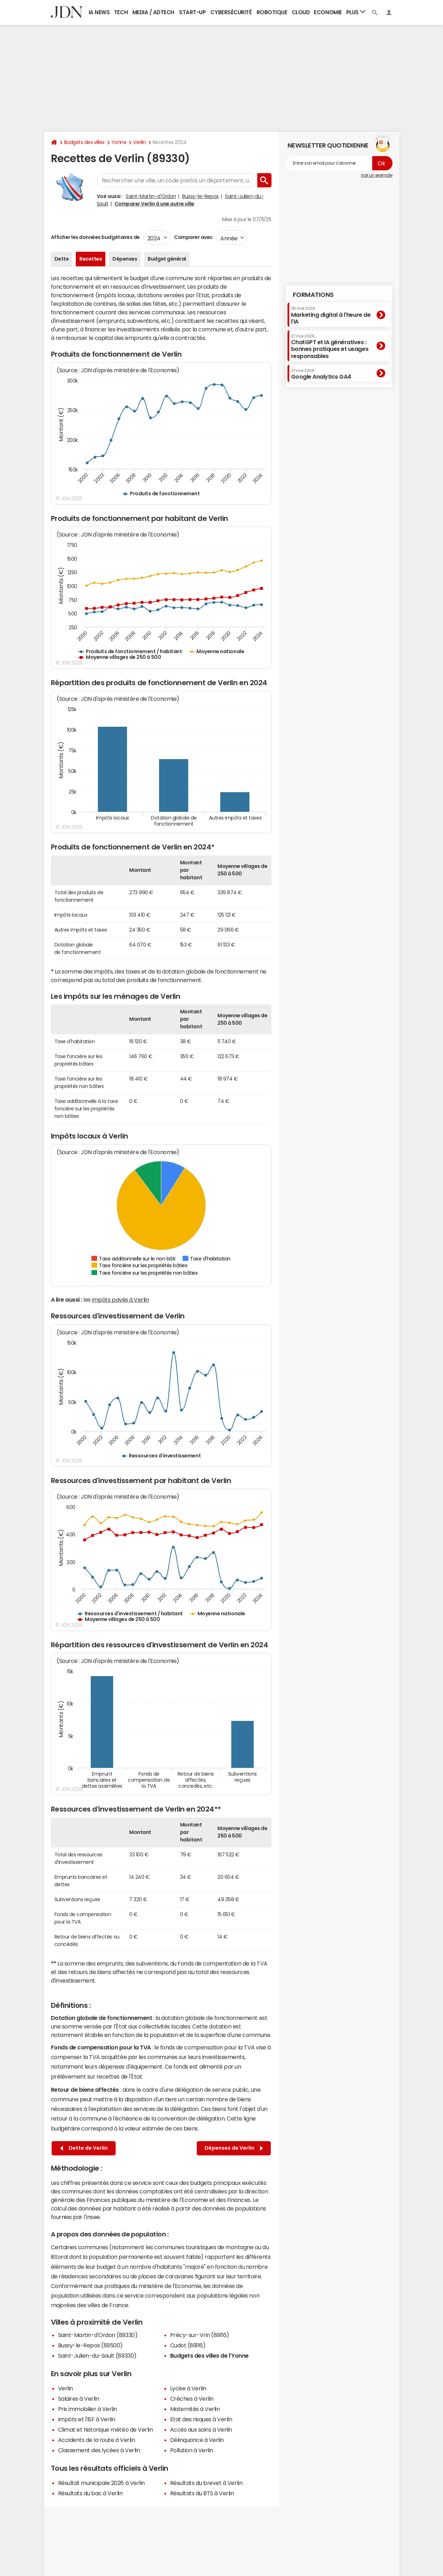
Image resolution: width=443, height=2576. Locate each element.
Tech (121, 12)
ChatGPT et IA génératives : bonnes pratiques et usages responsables (330, 346)
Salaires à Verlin (78, 2398)
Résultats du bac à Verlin (90, 2493)
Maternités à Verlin (195, 2409)
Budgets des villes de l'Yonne (209, 2355)
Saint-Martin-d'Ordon (151, 196)
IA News (99, 12)
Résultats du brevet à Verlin (206, 2483)
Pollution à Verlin (191, 2450)
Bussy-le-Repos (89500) (90, 2345)
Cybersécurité (231, 12)
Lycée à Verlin (188, 2388)
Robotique (272, 12)
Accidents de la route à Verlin (96, 2440)
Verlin (139, 142)
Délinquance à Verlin (197, 2440)
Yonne (119, 142)
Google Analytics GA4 (321, 374)
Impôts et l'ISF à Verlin (86, 2419)
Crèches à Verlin (191, 2398)
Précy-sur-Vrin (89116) (199, 2335)
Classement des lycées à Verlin (99, 2450)
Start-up (192, 12)
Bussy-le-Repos (200, 196)
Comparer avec (193, 237)
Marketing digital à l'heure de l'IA (331, 315)
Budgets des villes (84, 142)
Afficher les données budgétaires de (95, 237)
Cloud (301, 12)
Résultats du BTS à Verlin (202, 2493)
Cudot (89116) (188, 2345)
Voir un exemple (376, 175)
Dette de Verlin (84, 2148)
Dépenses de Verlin (234, 2148)
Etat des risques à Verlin (201, 2419)
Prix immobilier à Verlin (87, 2409)
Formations (313, 295)
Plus (355, 12)
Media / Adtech (153, 12)
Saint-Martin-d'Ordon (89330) (98, 2335)
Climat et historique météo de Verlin (105, 2429)
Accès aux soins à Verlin (201, 2429)
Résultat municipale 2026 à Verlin (101, 2483)
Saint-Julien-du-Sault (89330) (97, 2355)
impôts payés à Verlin (120, 1299)
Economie (328, 12)
